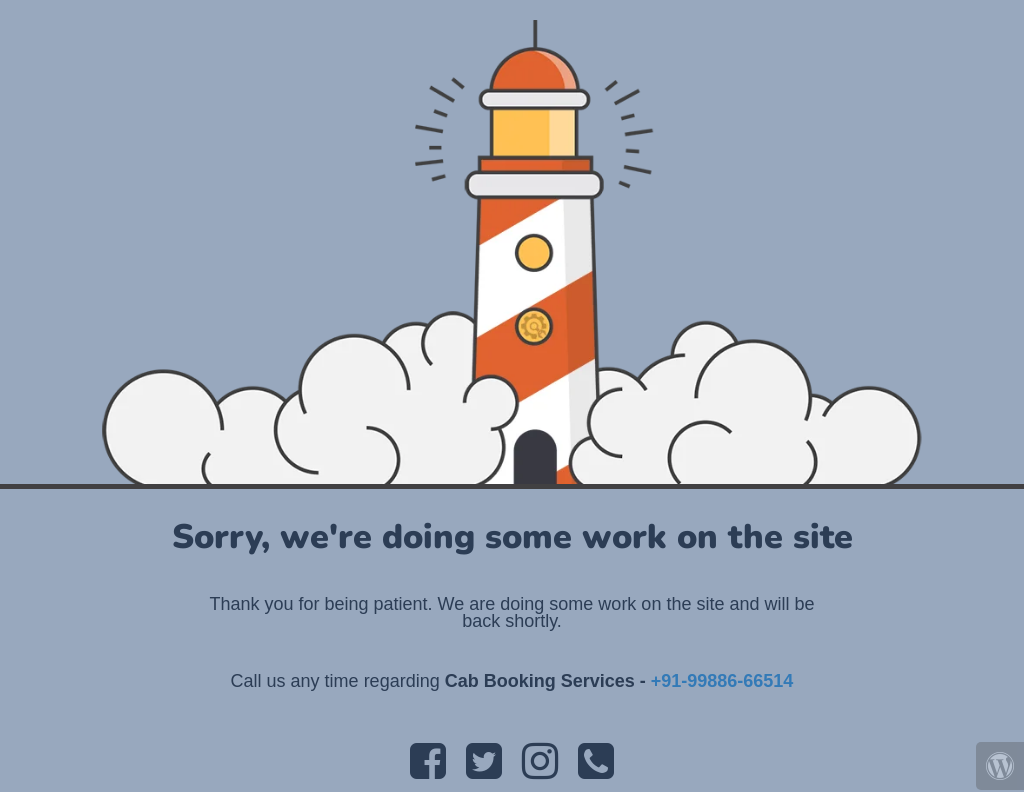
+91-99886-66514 (722, 681)
